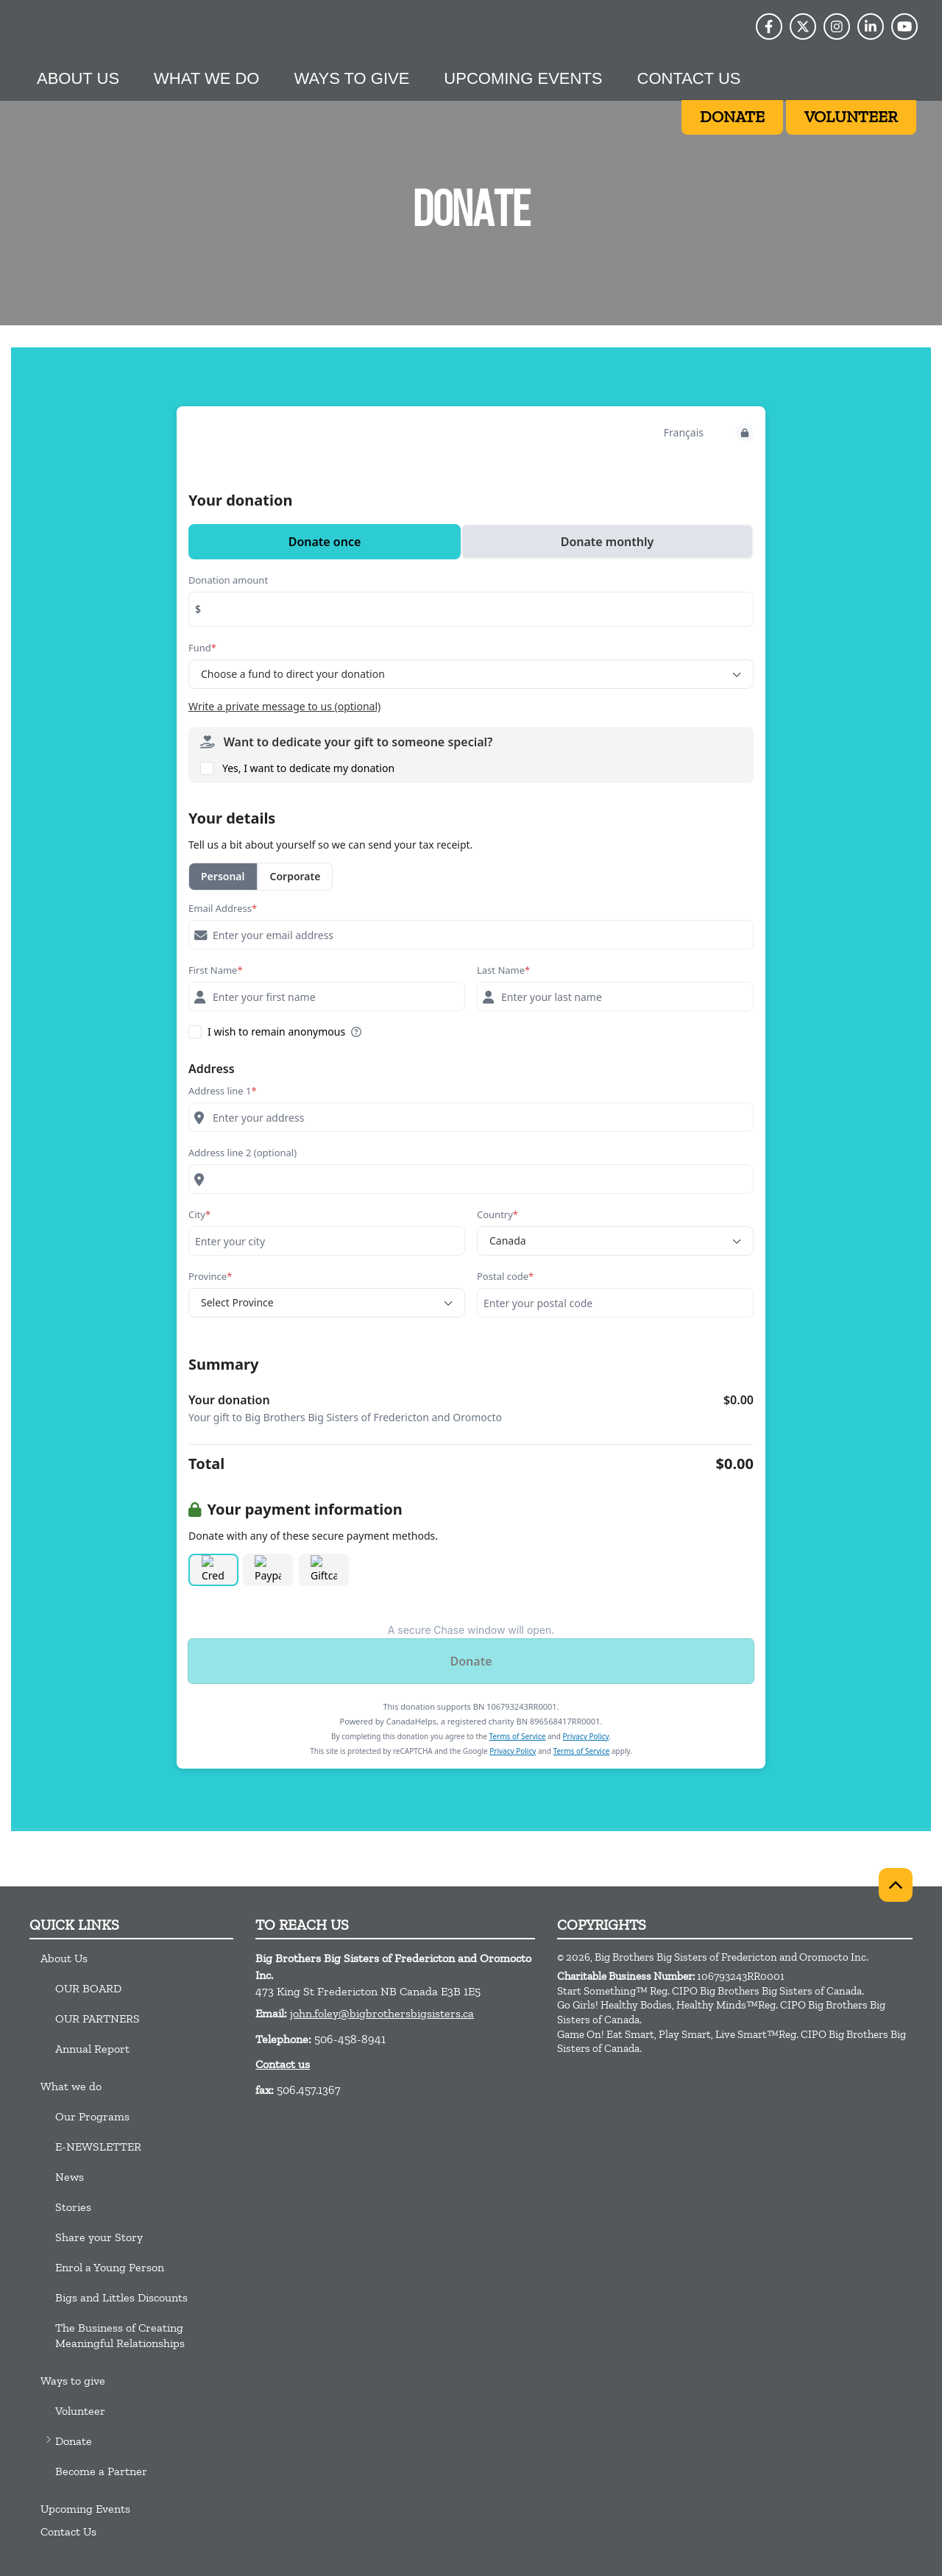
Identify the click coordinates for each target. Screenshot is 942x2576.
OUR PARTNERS (97, 2018)
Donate (73, 2441)
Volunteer (80, 2411)
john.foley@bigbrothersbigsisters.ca (382, 2013)
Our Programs (92, 2116)
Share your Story (99, 2237)
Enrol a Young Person (109, 2267)
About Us (78, 78)
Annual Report (92, 2049)
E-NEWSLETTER (98, 2147)
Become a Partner (101, 2471)
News (69, 2177)
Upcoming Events (523, 78)
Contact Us (689, 78)
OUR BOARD (88, 1988)
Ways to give (351, 78)
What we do (206, 78)
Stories (73, 2207)
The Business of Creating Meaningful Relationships (120, 2335)
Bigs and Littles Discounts (121, 2297)
